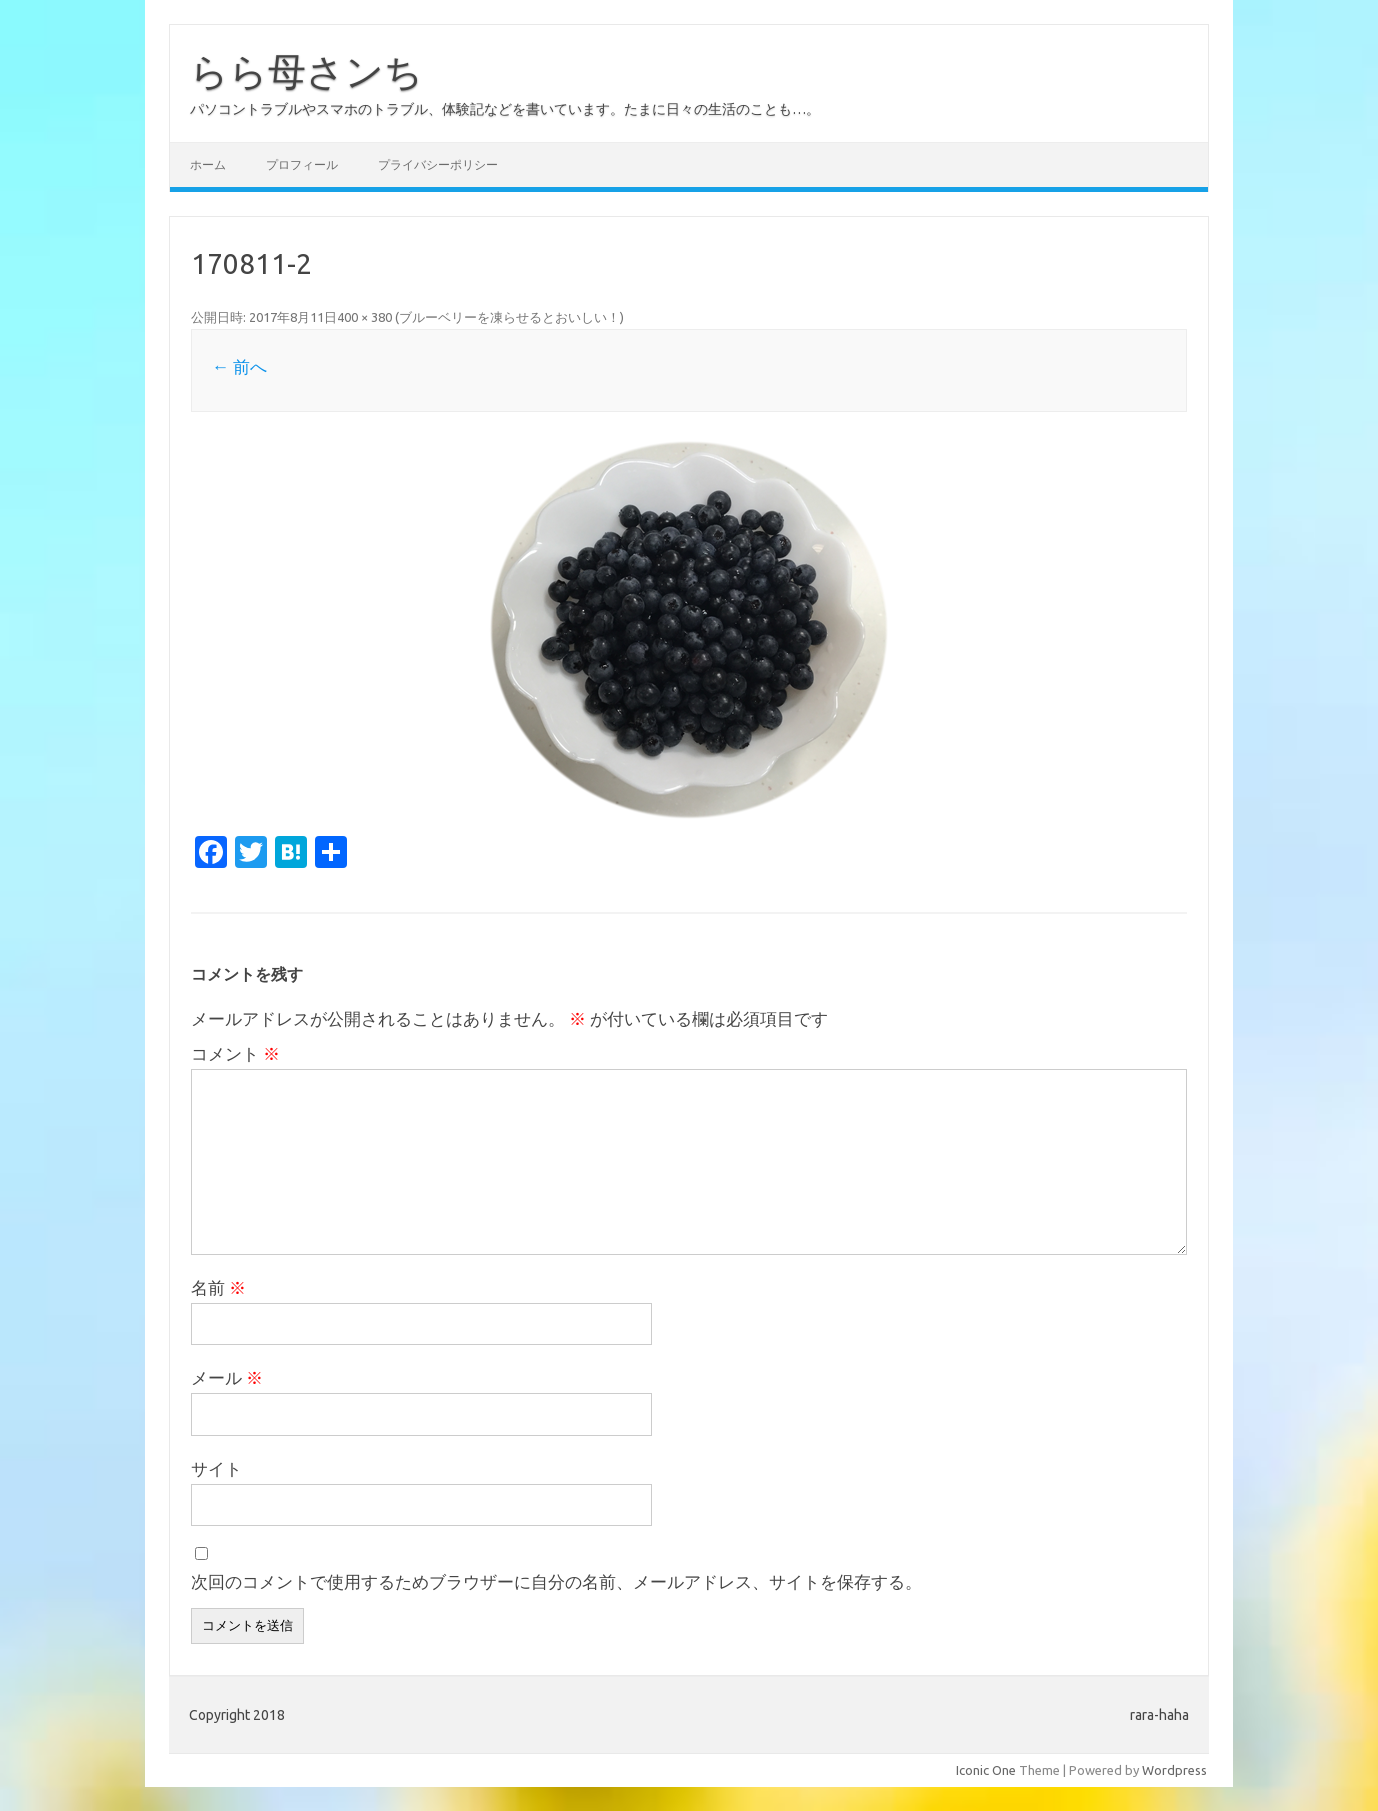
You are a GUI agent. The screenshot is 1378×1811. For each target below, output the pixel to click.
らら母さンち (306, 71)
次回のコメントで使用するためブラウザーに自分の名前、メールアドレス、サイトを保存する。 (556, 1581)
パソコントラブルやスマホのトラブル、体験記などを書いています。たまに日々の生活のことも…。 (505, 109)
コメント (235, 1053)
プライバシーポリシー (438, 164)
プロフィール (302, 164)
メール (227, 1377)
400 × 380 (364, 317)
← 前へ (239, 366)
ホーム (208, 164)
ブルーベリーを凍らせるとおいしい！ (509, 317)
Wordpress (1174, 1770)
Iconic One (986, 1770)
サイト (216, 1468)
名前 (218, 1287)
